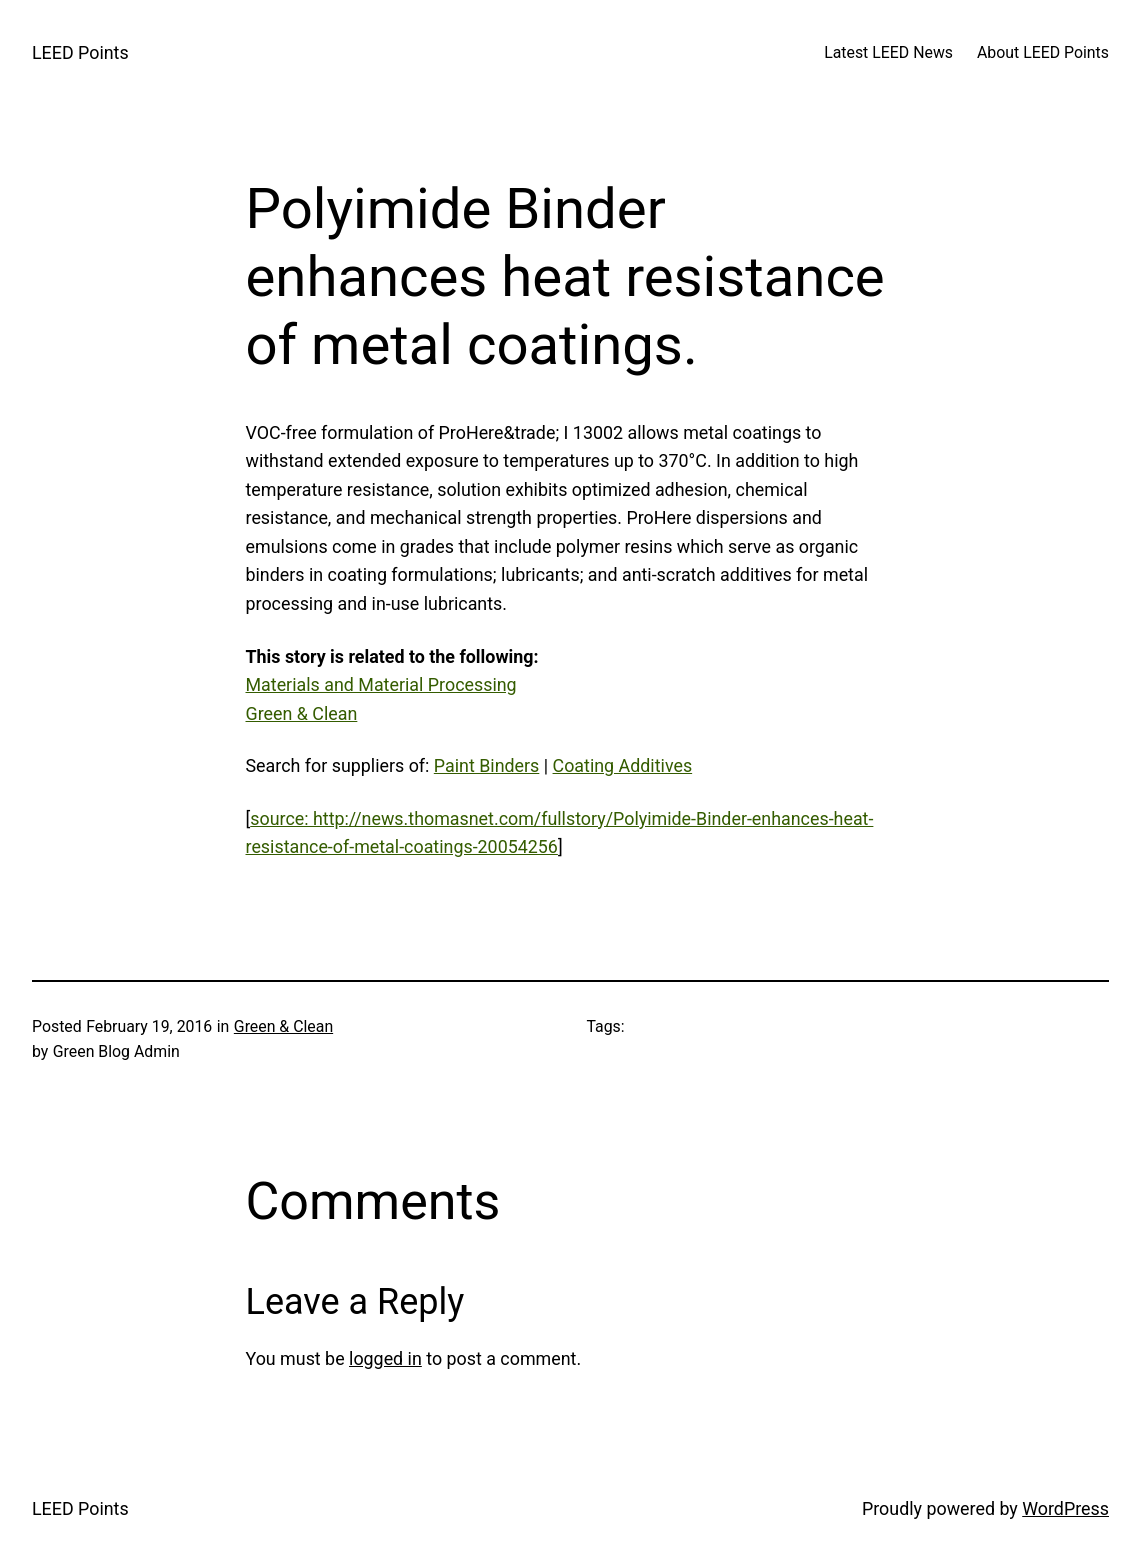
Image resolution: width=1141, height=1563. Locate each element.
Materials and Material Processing (381, 684)
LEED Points (80, 52)
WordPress (1065, 1508)
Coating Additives (623, 765)
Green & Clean (302, 713)
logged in (385, 1358)
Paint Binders (487, 765)
